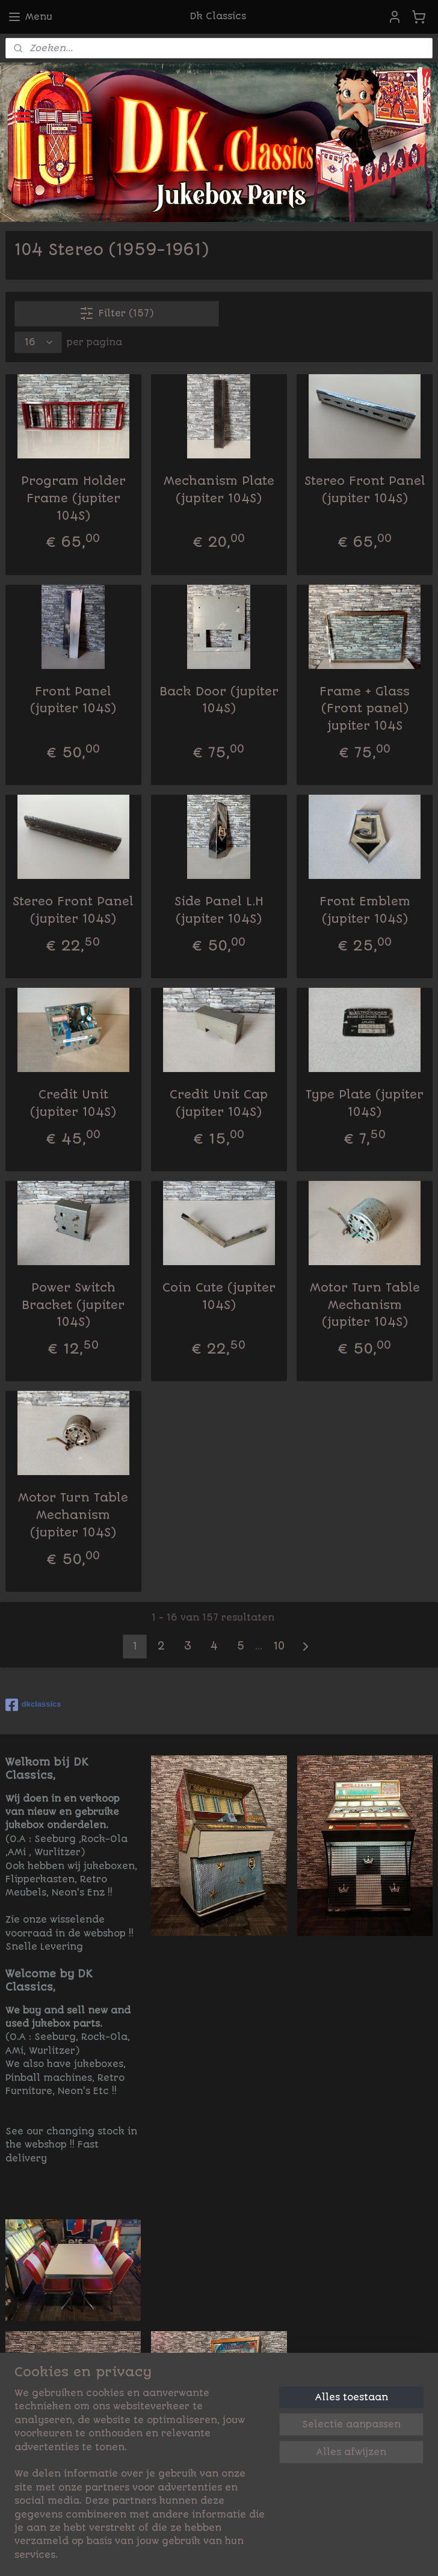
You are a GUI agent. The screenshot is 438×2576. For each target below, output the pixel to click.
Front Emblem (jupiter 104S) (364, 910)
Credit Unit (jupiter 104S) (73, 1103)
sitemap (218, 2554)
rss (249, 2554)
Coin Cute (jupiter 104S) (219, 1295)
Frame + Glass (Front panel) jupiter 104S (364, 708)
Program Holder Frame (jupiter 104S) (73, 498)
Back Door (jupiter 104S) (219, 699)
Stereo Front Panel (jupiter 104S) (364, 489)
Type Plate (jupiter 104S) (365, 1103)
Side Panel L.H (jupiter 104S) (219, 910)
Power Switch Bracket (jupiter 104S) (73, 1304)
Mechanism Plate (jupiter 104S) (219, 489)
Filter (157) (116, 313)
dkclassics (33, 1705)
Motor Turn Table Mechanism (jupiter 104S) (365, 1304)
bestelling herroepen (307, 2554)
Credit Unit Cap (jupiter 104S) (219, 1103)
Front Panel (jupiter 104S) (73, 699)
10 (279, 1646)
